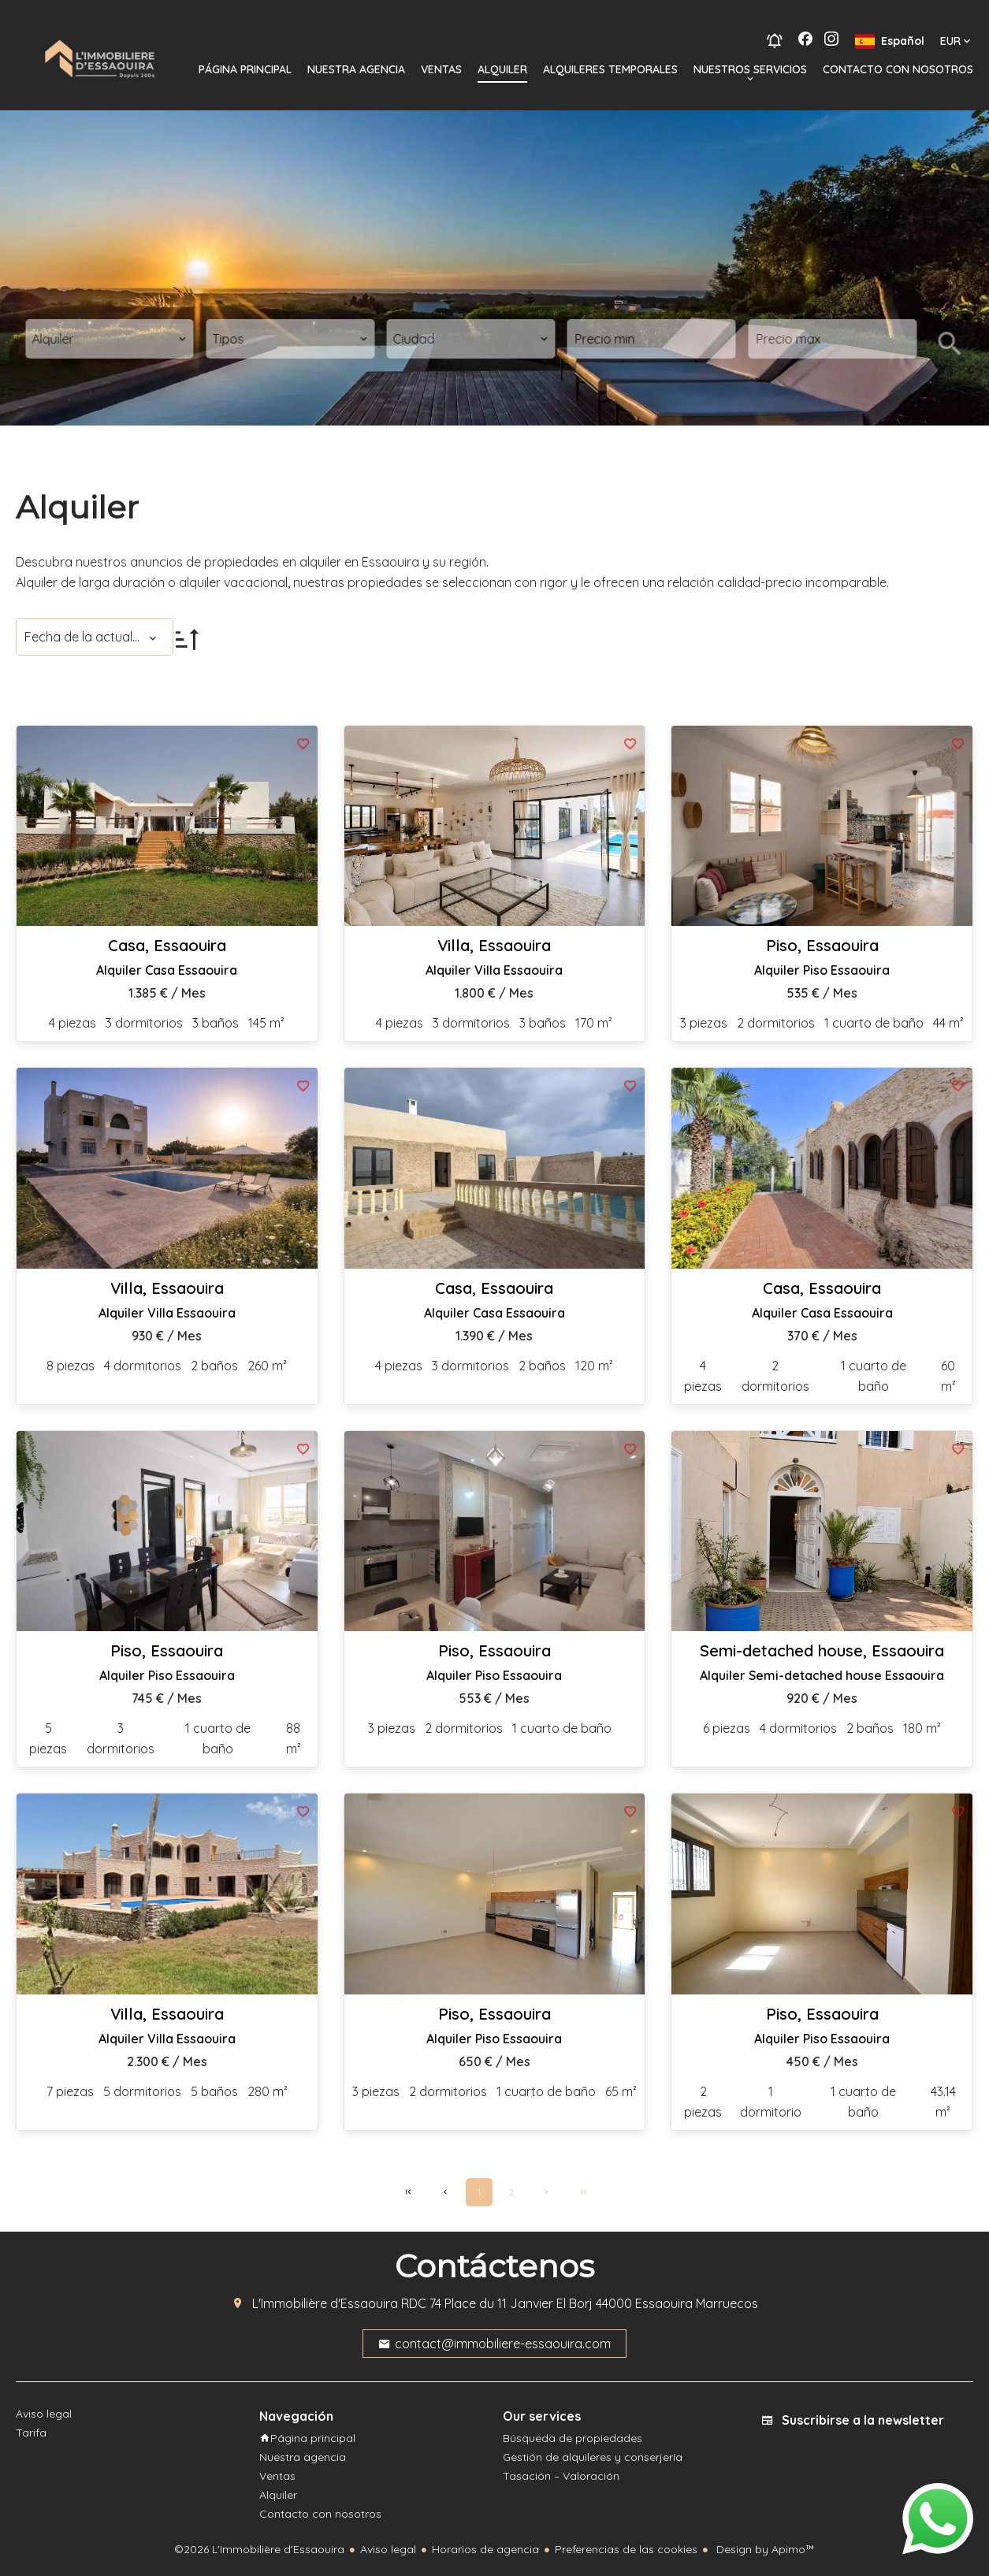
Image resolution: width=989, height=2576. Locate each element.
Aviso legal (388, 2549)
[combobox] (109, 339)
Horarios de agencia (485, 2549)
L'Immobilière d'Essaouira (325, 2303)
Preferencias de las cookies (626, 2549)
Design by (764, 2549)
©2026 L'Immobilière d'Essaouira (259, 2549)
